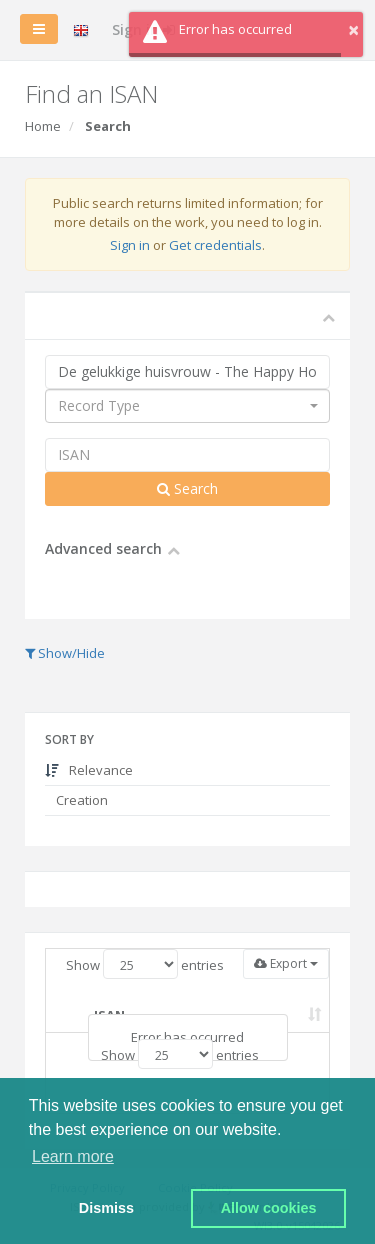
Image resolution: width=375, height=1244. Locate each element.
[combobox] (187, 406)
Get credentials (215, 245)
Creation (80, 800)
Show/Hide (65, 653)
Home (43, 126)
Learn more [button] (73, 1156)
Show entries (145, 964)
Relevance (89, 770)
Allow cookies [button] (269, 1208)
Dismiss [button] (106, 1208)
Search (187, 488)
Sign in (130, 245)
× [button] (353, 29)
